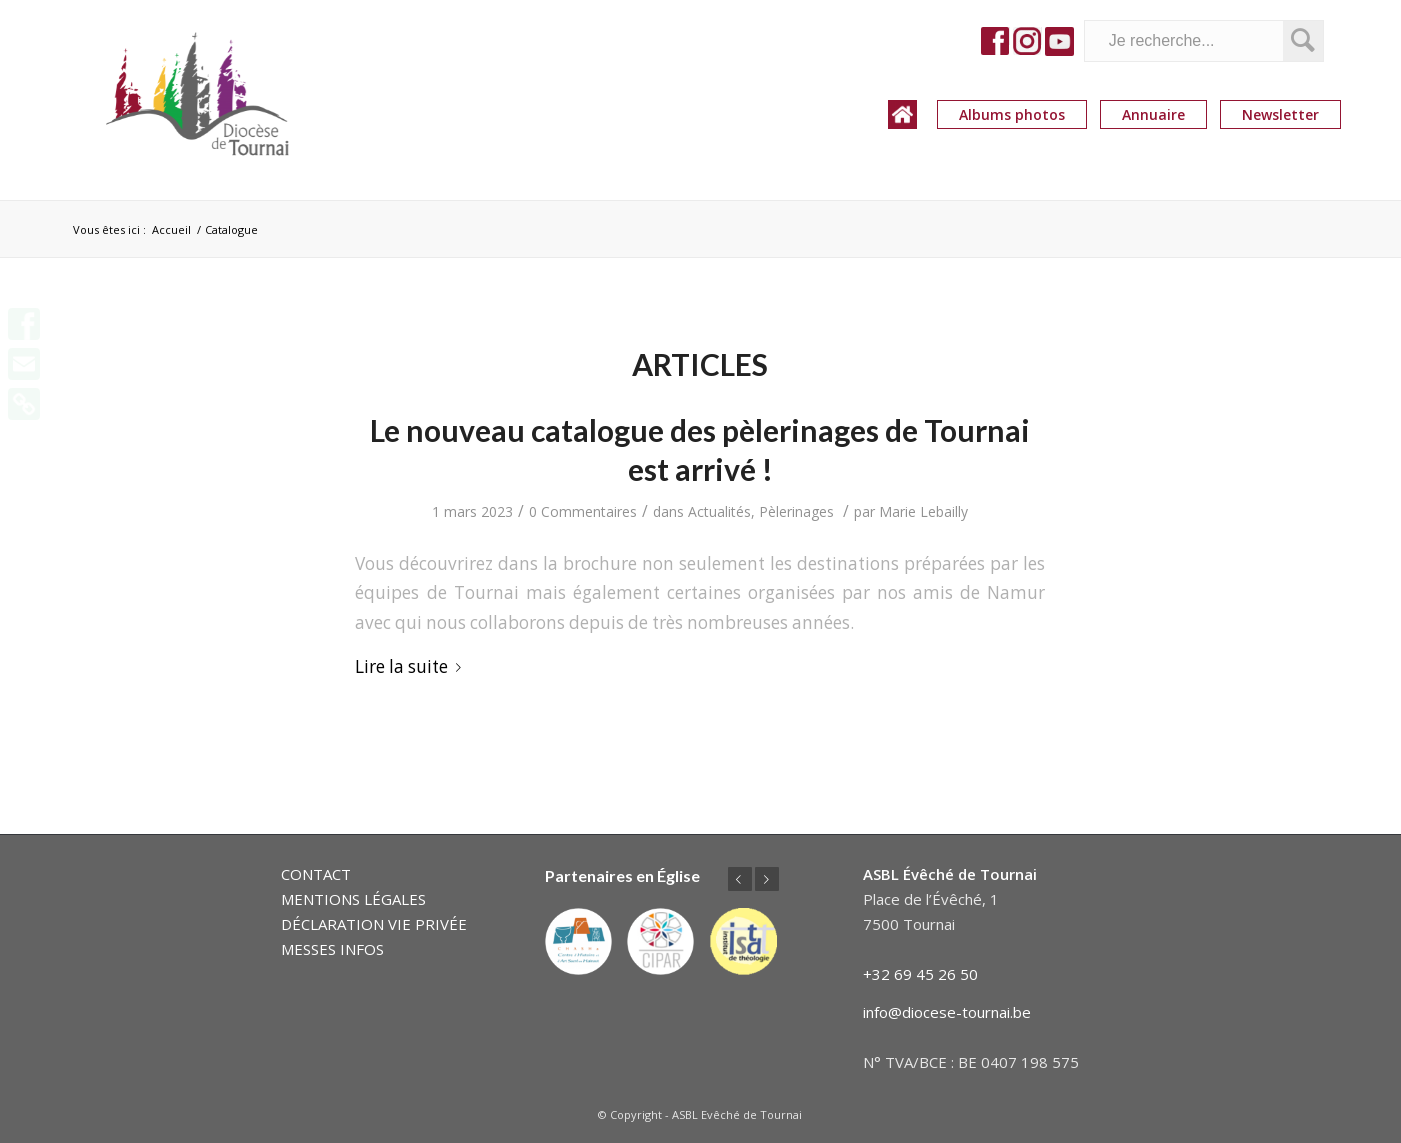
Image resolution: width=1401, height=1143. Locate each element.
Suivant (767, 879)
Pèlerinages (796, 511)
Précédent (740, 879)
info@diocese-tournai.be (947, 1012)
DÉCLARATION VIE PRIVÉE (374, 924)
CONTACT (316, 874)
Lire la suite (412, 666)
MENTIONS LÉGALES (353, 899)
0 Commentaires (583, 511)
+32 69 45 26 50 (920, 974)
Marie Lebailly (923, 511)
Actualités (719, 511)
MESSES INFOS (332, 949)
